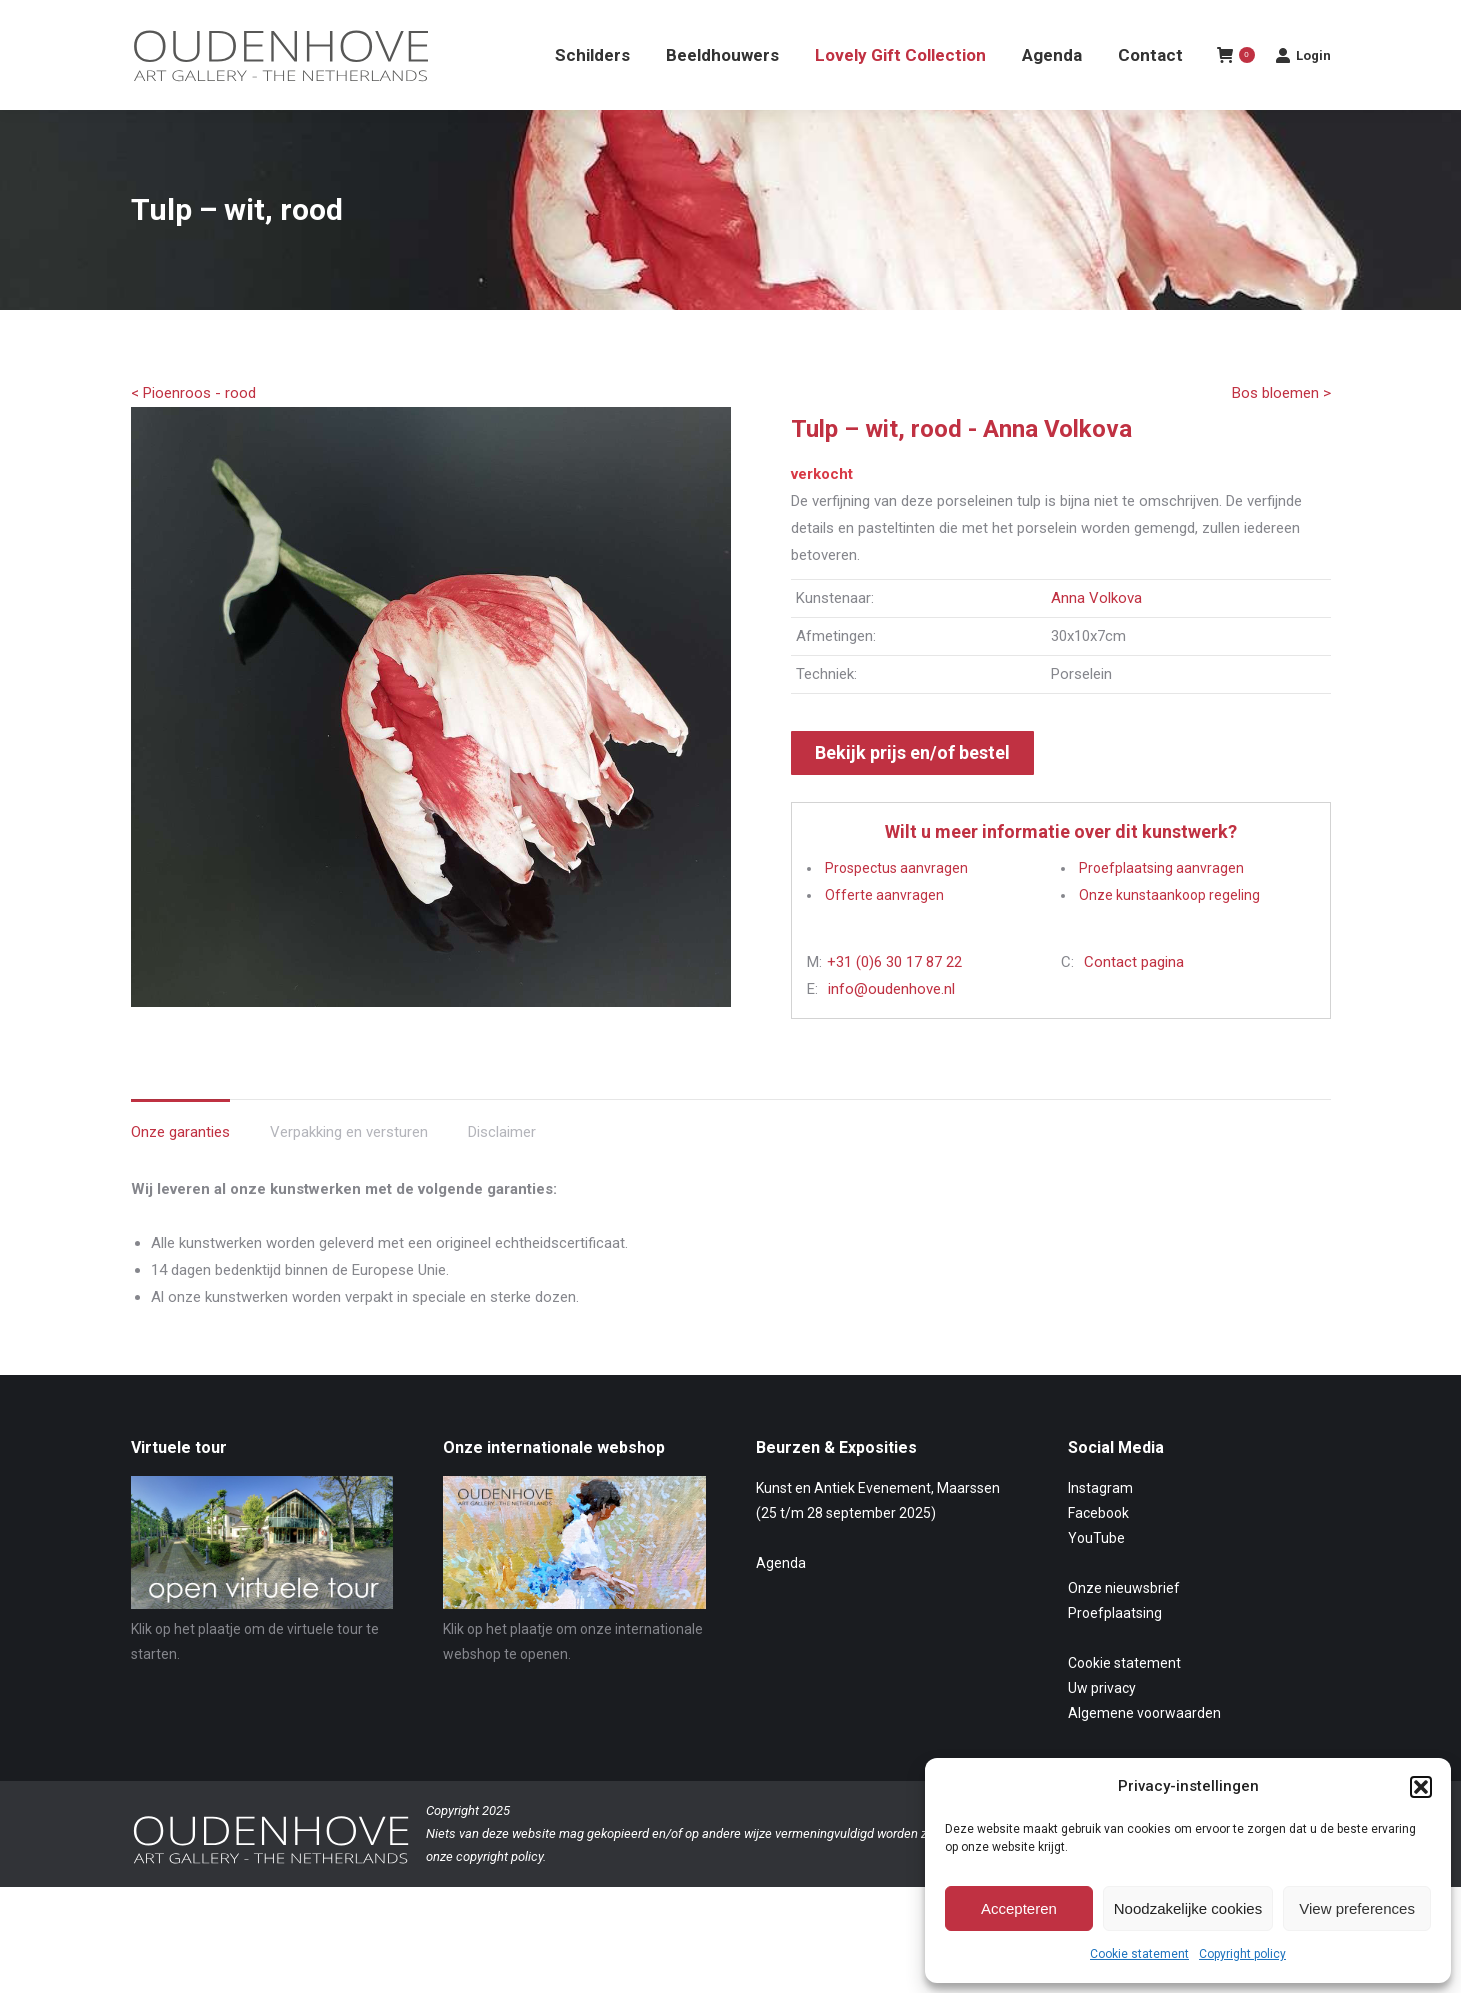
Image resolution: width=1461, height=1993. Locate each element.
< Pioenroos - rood (193, 429)
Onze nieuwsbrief (1124, 1624)
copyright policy (499, 1892)
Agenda (781, 1599)
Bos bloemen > (1281, 429)
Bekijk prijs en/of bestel (912, 788)
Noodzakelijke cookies (1188, 1908)
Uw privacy (1102, 1724)
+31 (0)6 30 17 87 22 (894, 998)
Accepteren (1019, 1908)
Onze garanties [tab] (180, 1168)
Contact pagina (1134, 998)
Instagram (1100, 1524)
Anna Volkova (1096, 634)
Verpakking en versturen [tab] (349, 1168)
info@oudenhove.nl (891, 1025)
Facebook (1098, 1549)
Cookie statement (1139, 1954)
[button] (1421, 1787)
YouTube (1096, 1574)
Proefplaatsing (1115, 1649)
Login (1303, 91)
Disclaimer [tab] (502, 1168)
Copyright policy (1242, 1954)
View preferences (1357, 1908)
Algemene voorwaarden (1144, 1749)
